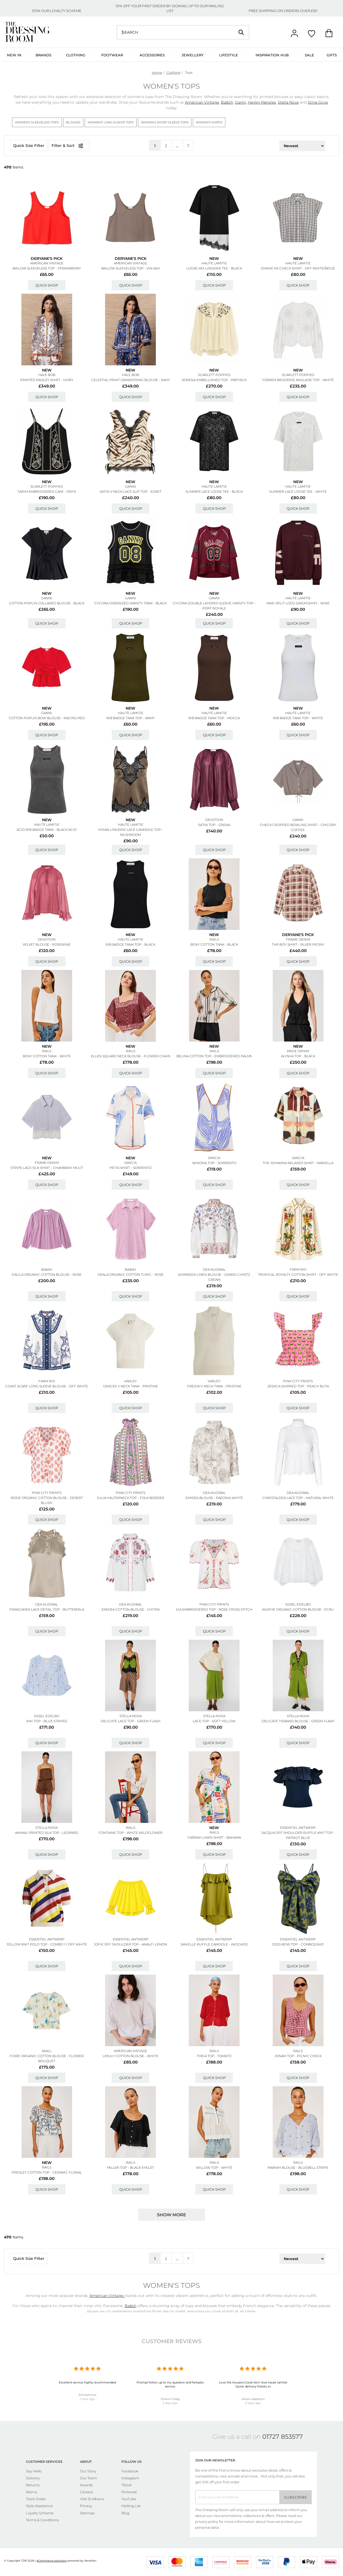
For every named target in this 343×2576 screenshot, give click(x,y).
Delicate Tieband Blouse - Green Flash (298, 1721)
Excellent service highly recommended (87, 2382)
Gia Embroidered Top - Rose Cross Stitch (214, 1609)
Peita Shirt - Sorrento (131, 1168)
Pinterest (129, 2492)
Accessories (152, 55)
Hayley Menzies (262, 102)
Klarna (31, 2492)
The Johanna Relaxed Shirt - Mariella (298, 1163)
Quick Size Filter (28, 145)
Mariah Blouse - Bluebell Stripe (298, 2168)
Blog (125, 2513)
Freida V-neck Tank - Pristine (214, 1386)
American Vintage (202, 102)
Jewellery (192, 55)
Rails (214, 939)
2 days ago (170, 2403)
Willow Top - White (214, 2168)
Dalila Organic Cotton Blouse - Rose (47, 1275)
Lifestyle (228, 55)
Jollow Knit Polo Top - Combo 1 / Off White (46, 1944)
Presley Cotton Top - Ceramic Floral (47, 2172)
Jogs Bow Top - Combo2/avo (298, 1944)
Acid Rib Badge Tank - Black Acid (47, 830)
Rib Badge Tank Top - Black (130, 944)
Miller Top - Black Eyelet (130, 2168)
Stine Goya (318, 102)
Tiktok (126, 2485)
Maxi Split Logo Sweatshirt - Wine (298, 603)
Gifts (332, 55)
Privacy (86, 2506)
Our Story (88, 2471)
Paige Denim (298, 1051)
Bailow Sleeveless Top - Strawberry (47, 268)
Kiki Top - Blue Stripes (46, 1721)
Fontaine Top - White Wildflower (131, 1833)
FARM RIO (298, 1269)
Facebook (129, 2471)
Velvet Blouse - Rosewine (47, 944)
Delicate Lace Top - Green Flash (130, 1721)
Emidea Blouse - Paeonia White (214, 1498)
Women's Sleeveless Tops (37, 122)
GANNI (130, 486)
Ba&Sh (227, 102)
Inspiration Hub (272, 55)
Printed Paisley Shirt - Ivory (47, 380)
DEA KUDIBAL (214, 1269)
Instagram (130, 2478)
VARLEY (130, 1381)
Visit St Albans (92, 2499)
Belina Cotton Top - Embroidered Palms (214, 1056)
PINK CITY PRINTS (298, 1381)
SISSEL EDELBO (298, 1604)
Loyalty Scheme (39, 2513)
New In (14, 55)
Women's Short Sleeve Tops (164, 122)
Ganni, (241, 102)
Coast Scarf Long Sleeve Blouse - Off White (46, 1386)
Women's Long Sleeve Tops (111, 122)
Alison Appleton (253, 2399)
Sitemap (87, 2513)
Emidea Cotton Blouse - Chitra (131, 1609)
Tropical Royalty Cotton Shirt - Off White (298, 1275)
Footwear (112, 55)
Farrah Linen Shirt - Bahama (214, 1837)
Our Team (88, 2478)
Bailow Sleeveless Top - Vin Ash (130, 268)
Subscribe (295, 2497)
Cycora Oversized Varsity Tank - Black (130, 603)
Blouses (73, 122)
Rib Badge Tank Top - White (298, 718)
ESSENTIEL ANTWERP (298, 1828)
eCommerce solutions (52, 2560)
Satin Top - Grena (214, 825)
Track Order (36, 2499)
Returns (33, 2485)
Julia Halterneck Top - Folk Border (130, 1498)
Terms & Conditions (42, 2520)
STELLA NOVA (131, 1716)
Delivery (33, 2478)
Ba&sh (46, 1269)
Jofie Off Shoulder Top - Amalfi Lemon (130, 1944)
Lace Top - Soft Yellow (214, 1721)
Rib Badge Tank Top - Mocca (214, 718)
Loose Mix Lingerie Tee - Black (214, 268)
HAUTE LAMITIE (214, 263)
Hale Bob (46, 375)
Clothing (75, 55)
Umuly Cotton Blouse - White (130, 2056)
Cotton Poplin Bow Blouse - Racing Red (47, 718)
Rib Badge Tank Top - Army (130, 718)
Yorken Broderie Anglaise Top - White (298, 380)
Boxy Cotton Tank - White (47, 1056)
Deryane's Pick (47, 258)
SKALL (47, 2051)
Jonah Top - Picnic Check (298, 2056)
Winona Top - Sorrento (214, 1163)
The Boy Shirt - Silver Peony (298, 944)
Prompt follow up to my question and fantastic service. (170, 2384)
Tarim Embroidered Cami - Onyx (46, 492)
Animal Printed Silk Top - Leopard (46, 1833)
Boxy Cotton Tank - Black (214, 944)
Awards (86, 2485)
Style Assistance (39, 2506)
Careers (86, 2492)
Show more (171, 2214)
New (214, 258)
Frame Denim (298, 939)
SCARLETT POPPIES (214, 375)
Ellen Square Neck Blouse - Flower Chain (130, 1056)
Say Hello (34, 2471)
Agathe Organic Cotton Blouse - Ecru (298, 1609)
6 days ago (253, 2403)
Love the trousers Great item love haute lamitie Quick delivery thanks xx (253, 2384)
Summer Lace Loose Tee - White (298, 492)
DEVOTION (214, 820)
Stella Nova (288, 102)
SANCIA (130, 1163)
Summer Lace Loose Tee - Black (214, 492)
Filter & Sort (69, 145)
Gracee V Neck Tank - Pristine (130, 1386)
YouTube (128, 2499)
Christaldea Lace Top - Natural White (298, 1498)
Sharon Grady (170, 2399)
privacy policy (206, 2521)
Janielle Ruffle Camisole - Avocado (214, 1944)
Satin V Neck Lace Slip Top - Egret (130, 492)
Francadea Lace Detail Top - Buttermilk (46, 1609)
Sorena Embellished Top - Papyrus (214, 380)
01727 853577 (282, 2436)
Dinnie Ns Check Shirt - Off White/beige (298, 268)
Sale (309, 55)
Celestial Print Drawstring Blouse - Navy (130, 380)
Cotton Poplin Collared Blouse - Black (46, 603)
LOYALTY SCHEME (66, 11)
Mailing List (131, 2506)
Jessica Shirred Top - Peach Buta (298, 1386)
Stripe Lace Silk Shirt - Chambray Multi (46, 1168)
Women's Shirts (209, 122)
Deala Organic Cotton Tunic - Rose (131, 1275)
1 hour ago (87, 2399)
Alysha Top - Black (298, 1056)
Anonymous (87, 2395)
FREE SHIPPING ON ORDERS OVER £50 (283, 11)
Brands (43, 55)
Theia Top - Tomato (214, 2056)
